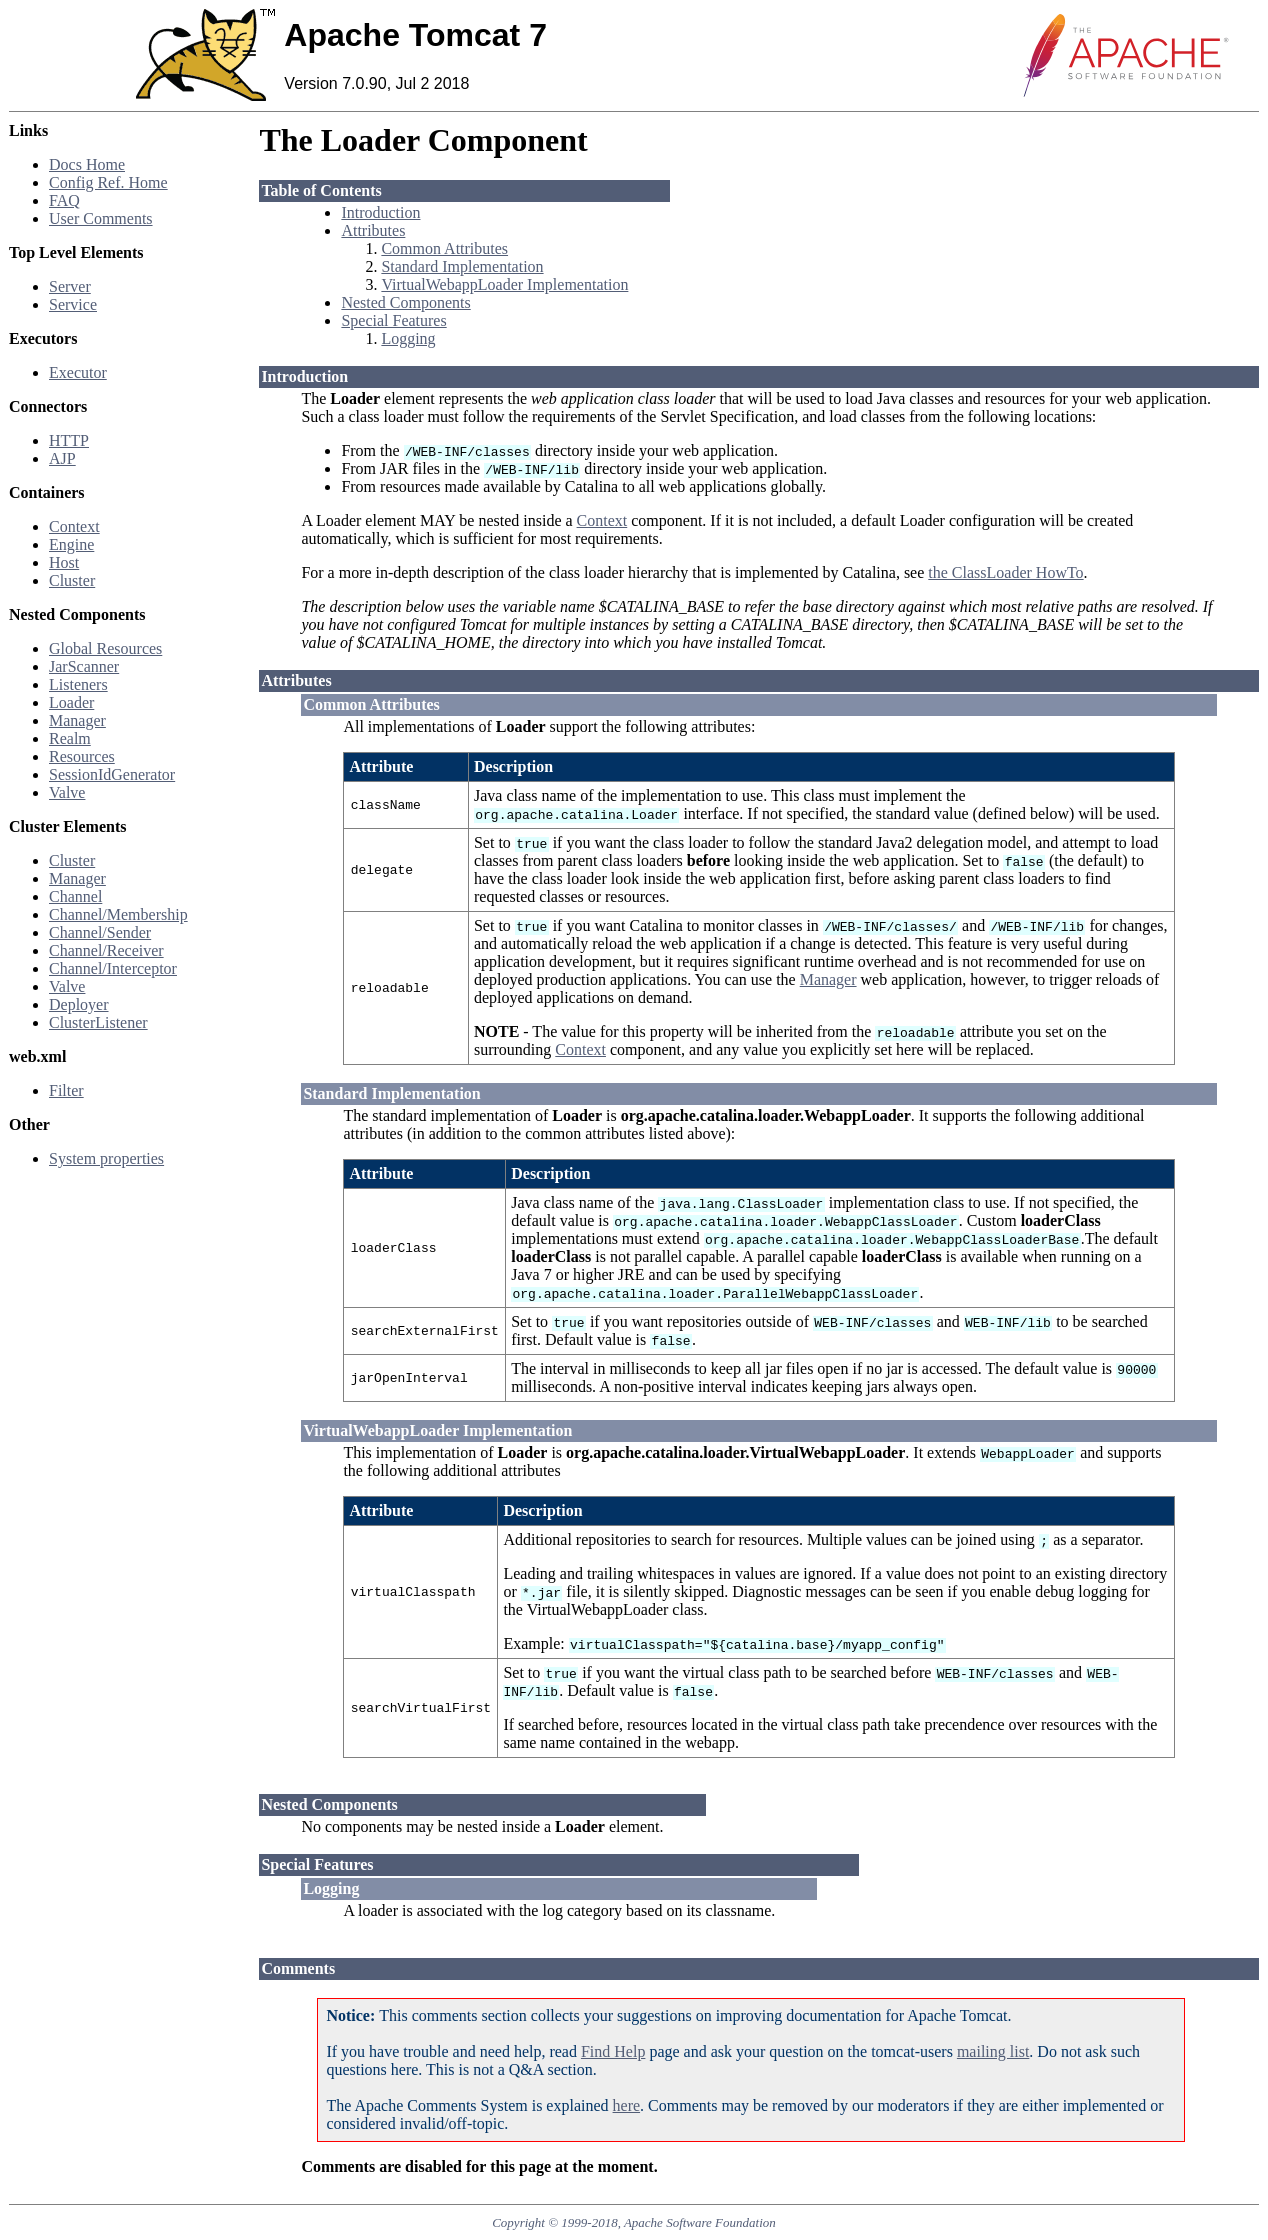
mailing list (993, 2051)
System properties (106, 1158)
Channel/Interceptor (113, 968)
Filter (66, 1090)
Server (70, 286)
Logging (408, 338)
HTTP (69, 440)
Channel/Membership (118, 914)
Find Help (613, 2051)
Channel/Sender (100, 932)
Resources (82, 756)
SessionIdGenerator (112, 774)
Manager (77, 720)
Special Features (393, 320)
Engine (71, 544)
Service (73, 304)
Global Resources (105, 648)
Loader (71, 702)
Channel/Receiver (106, 950)
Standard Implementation (462, 266)
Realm (70, 738)
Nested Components (405, 302)
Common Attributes (444, 248)
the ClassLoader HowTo (1005, 572)
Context (74, 526)
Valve (67, 792)
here (627, 2105)
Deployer (79, 1004)
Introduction (380, 212)
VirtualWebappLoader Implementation (504, 284)
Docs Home (87, 164)
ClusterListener (98, 1022)
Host (64, 562)
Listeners (78, 684)
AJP (62, 458)
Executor (78, 372)
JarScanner (84, 666)
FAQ (64, 200)
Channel (75, 896)
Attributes (373, 230)
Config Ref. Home (108, 182)
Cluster (72, 580)
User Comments (101, 218)
